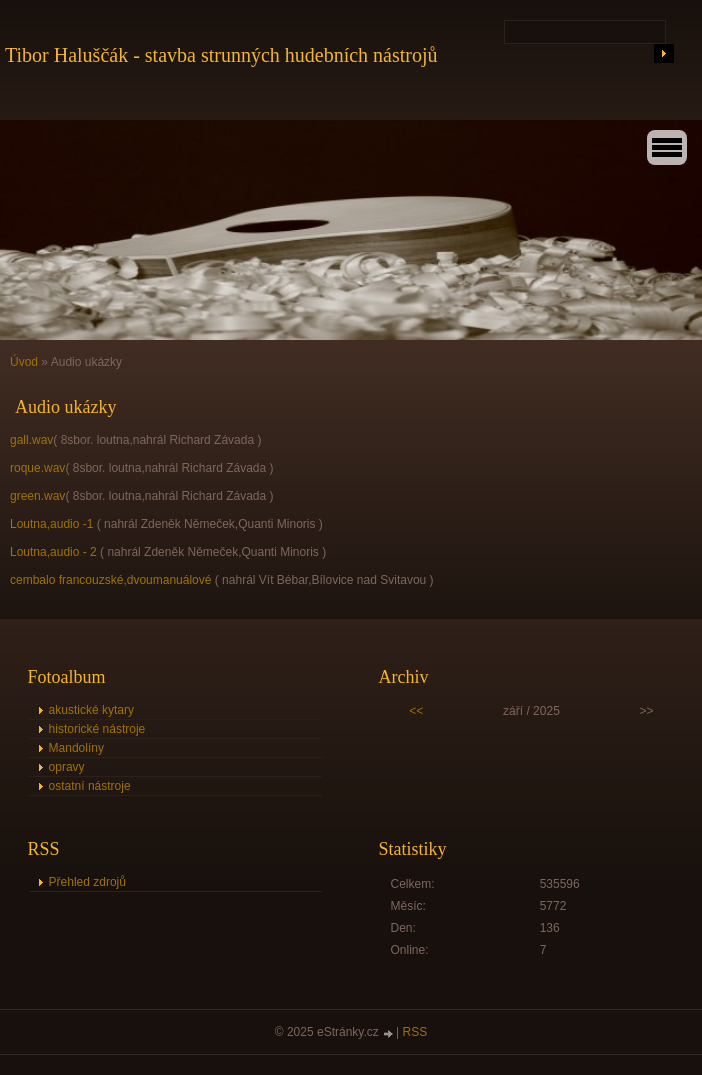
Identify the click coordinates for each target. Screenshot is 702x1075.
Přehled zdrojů (87, 882)
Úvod (24, 362)
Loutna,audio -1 (51, 524)
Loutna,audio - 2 (53, 552)
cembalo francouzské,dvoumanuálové (110, 580)
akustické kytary (91, 710)
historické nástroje (97, 729)
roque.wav (37, 468)
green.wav (37, 496)
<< (416, 711)
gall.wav (31, 440)
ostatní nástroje (90, 786)
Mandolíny (76, 748)
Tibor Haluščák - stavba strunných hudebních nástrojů (221, 55)
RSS (415, 1032)
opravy (67, 767)
